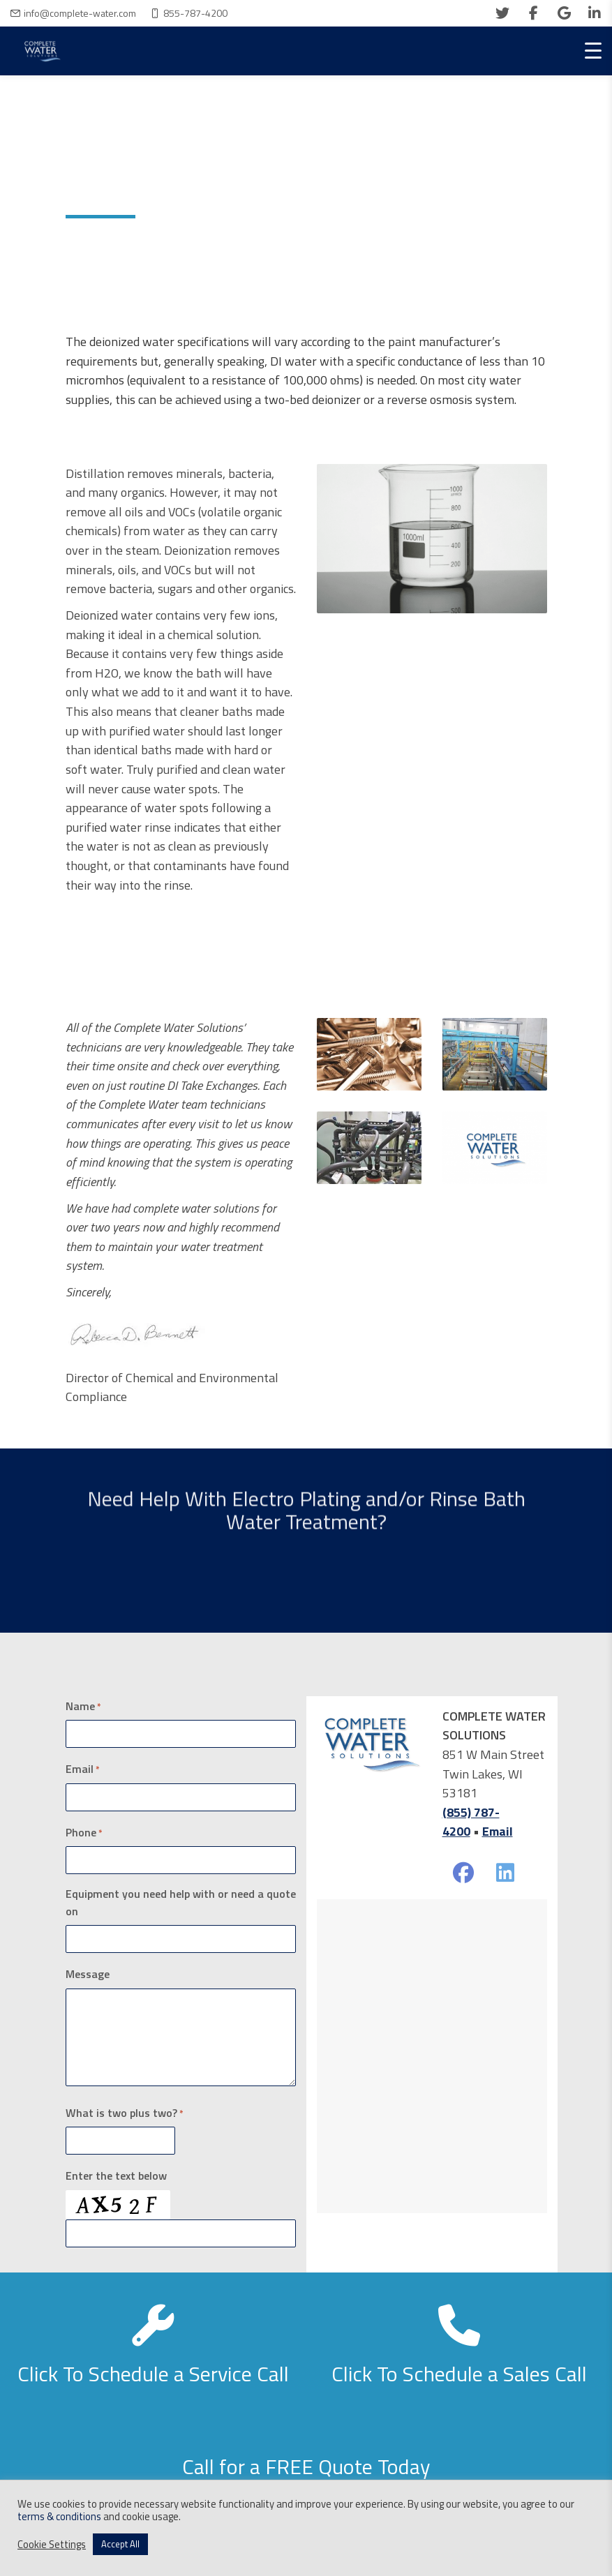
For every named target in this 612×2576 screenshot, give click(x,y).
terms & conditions (59, 2516)
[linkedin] (595, 13)
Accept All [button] (120, 2544)
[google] (564, 13)
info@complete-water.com (80, 13)
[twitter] (502, 13)
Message (88, 1973)
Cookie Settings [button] (51, 2544)
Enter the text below (116, 2175)
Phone (84, 1832)
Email (83, 1768)
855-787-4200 (195, 13)
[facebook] (533, 13)
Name (83, 1706)
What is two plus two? (125, 2112)
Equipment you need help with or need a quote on (181, 1902)
